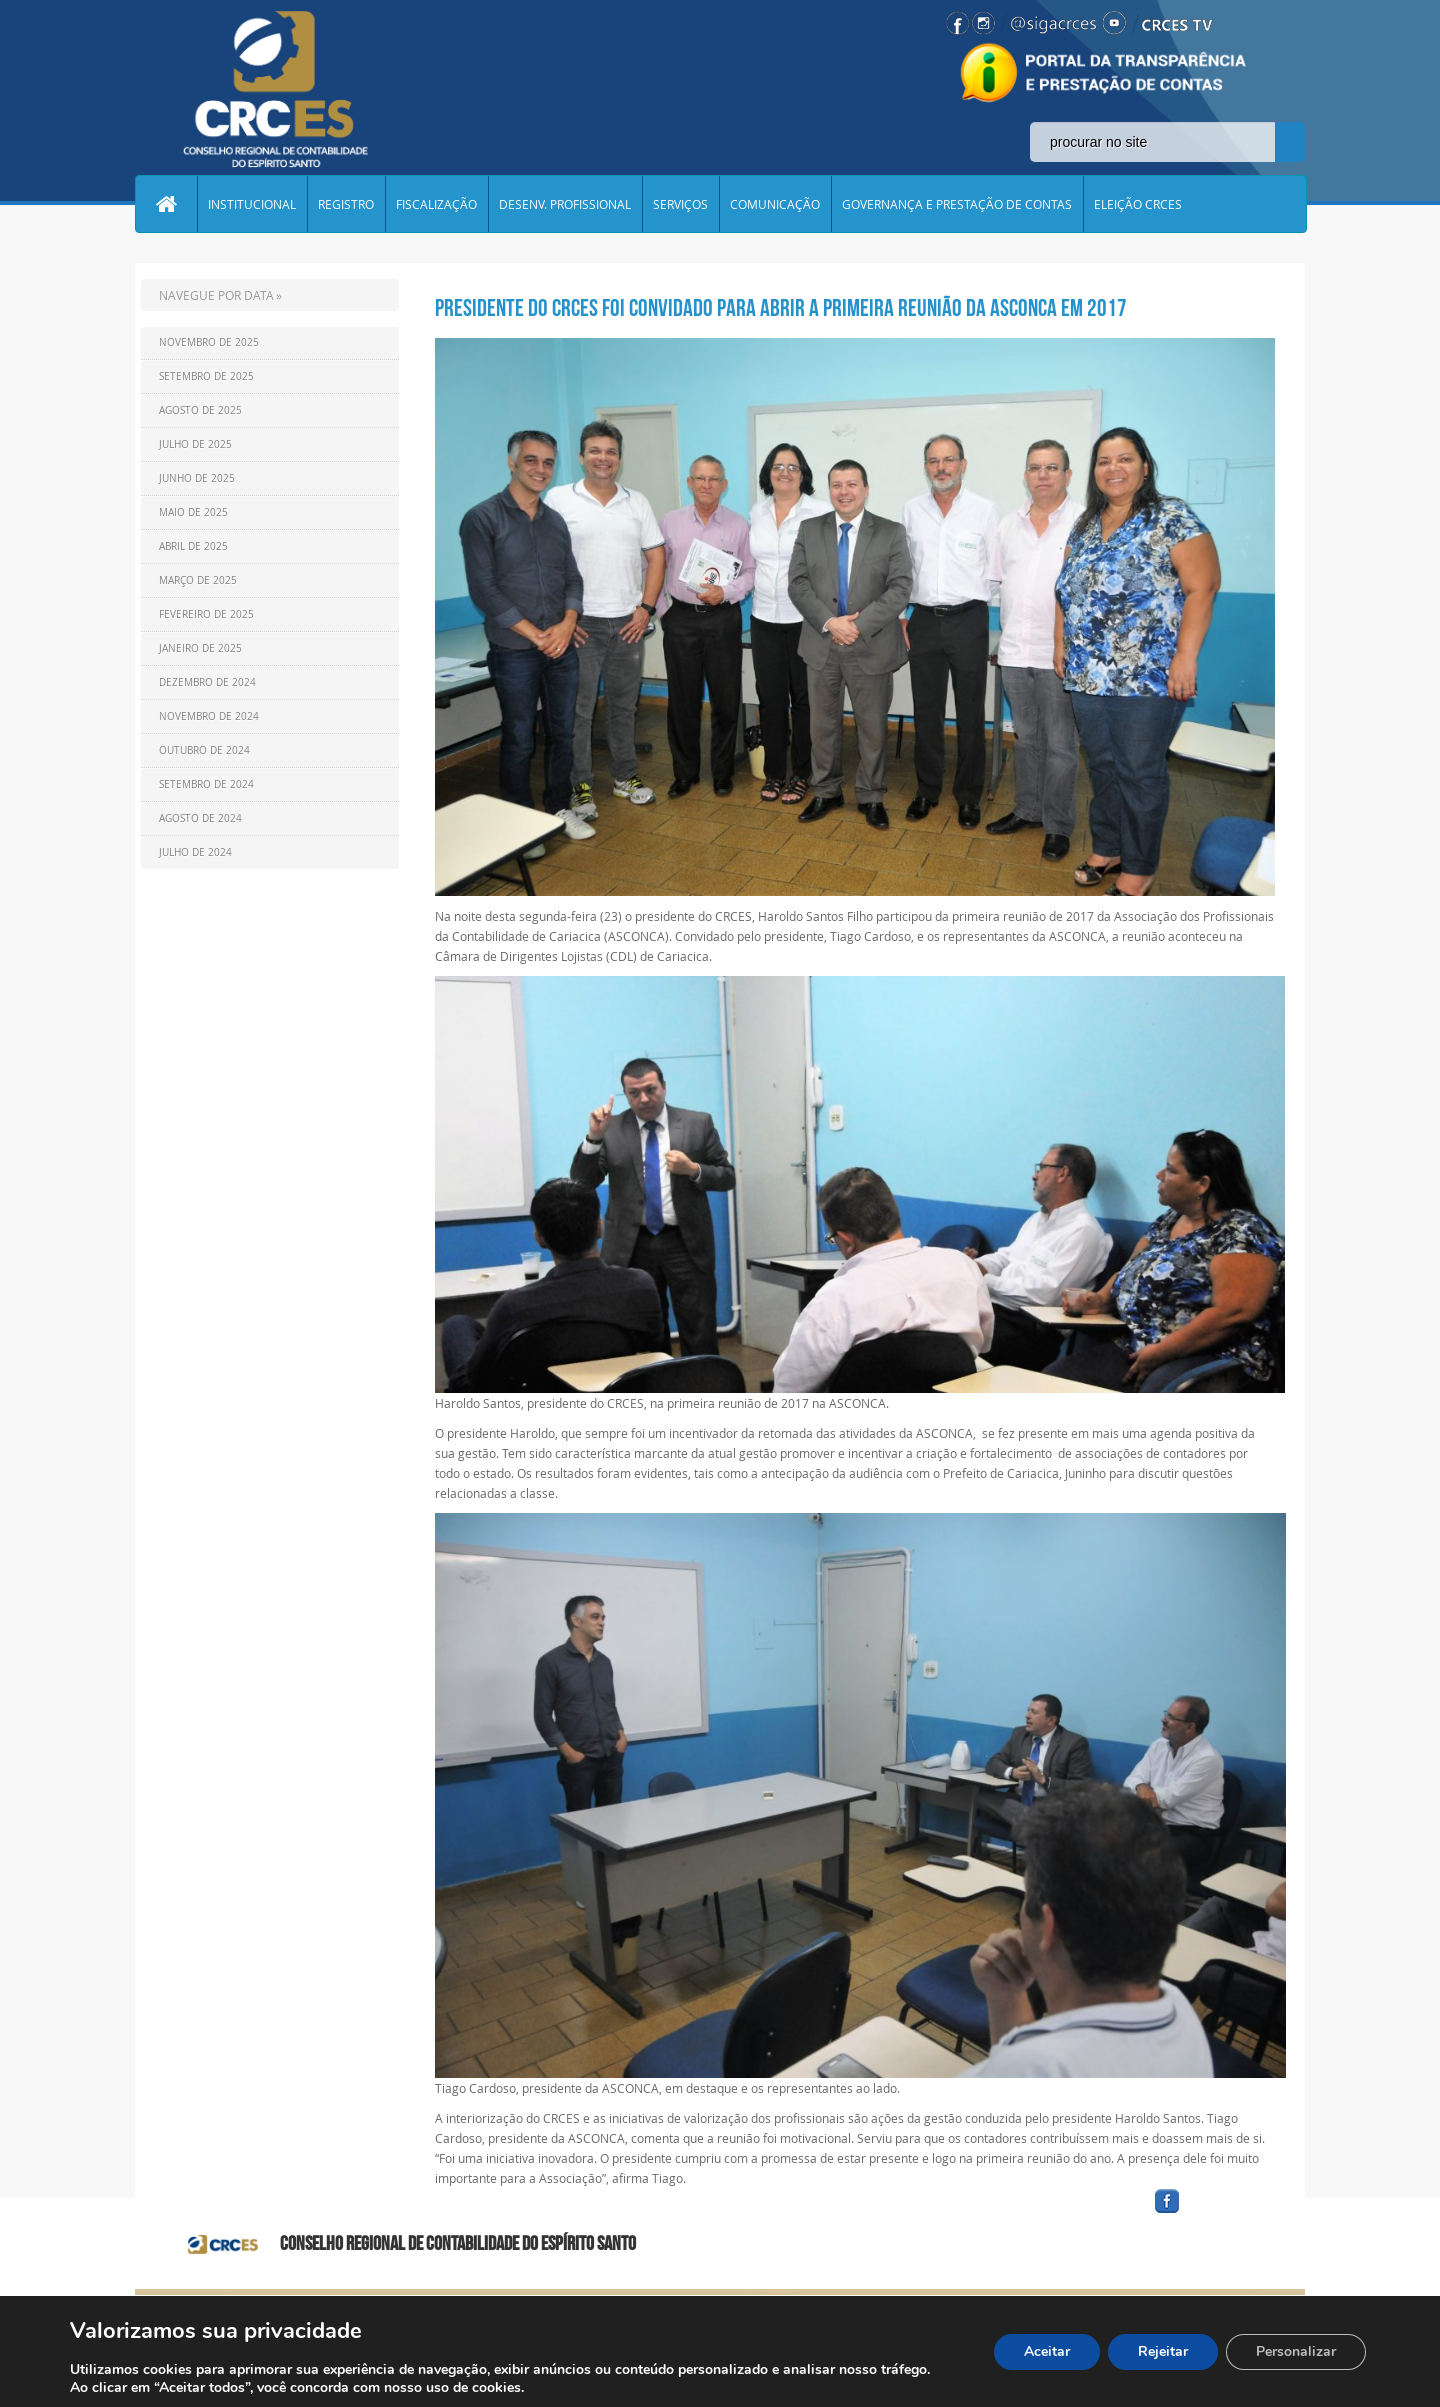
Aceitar (1047, 2351)
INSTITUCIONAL (252, 204)
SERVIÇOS (680, 204)
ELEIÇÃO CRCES (1138, 204)
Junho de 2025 (197, 478)
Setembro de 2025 (206, 376)
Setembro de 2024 (206, 784)
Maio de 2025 (193, 512)
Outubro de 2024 (204, 750)
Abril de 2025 (193, 546)
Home (166, 204)
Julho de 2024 (195, 852)
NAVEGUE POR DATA (216, 295)
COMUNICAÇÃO (775, 204)
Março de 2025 (198, 580)
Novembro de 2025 (209, 342)
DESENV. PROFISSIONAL (565, 204)
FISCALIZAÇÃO (436, 204)
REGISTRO (346, 204)
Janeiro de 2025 (200, 648)
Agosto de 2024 (200, 818)
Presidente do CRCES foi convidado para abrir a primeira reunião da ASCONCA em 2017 (781, 308)
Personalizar (1296, 2351)
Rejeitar (1163, 2351)
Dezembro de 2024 (207, 682)
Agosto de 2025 (200, 410)
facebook (1215, 2213)
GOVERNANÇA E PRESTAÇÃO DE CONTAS (957, 204)
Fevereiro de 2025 (206, 614)
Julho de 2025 (195, 444)
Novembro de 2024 (209, 716)
